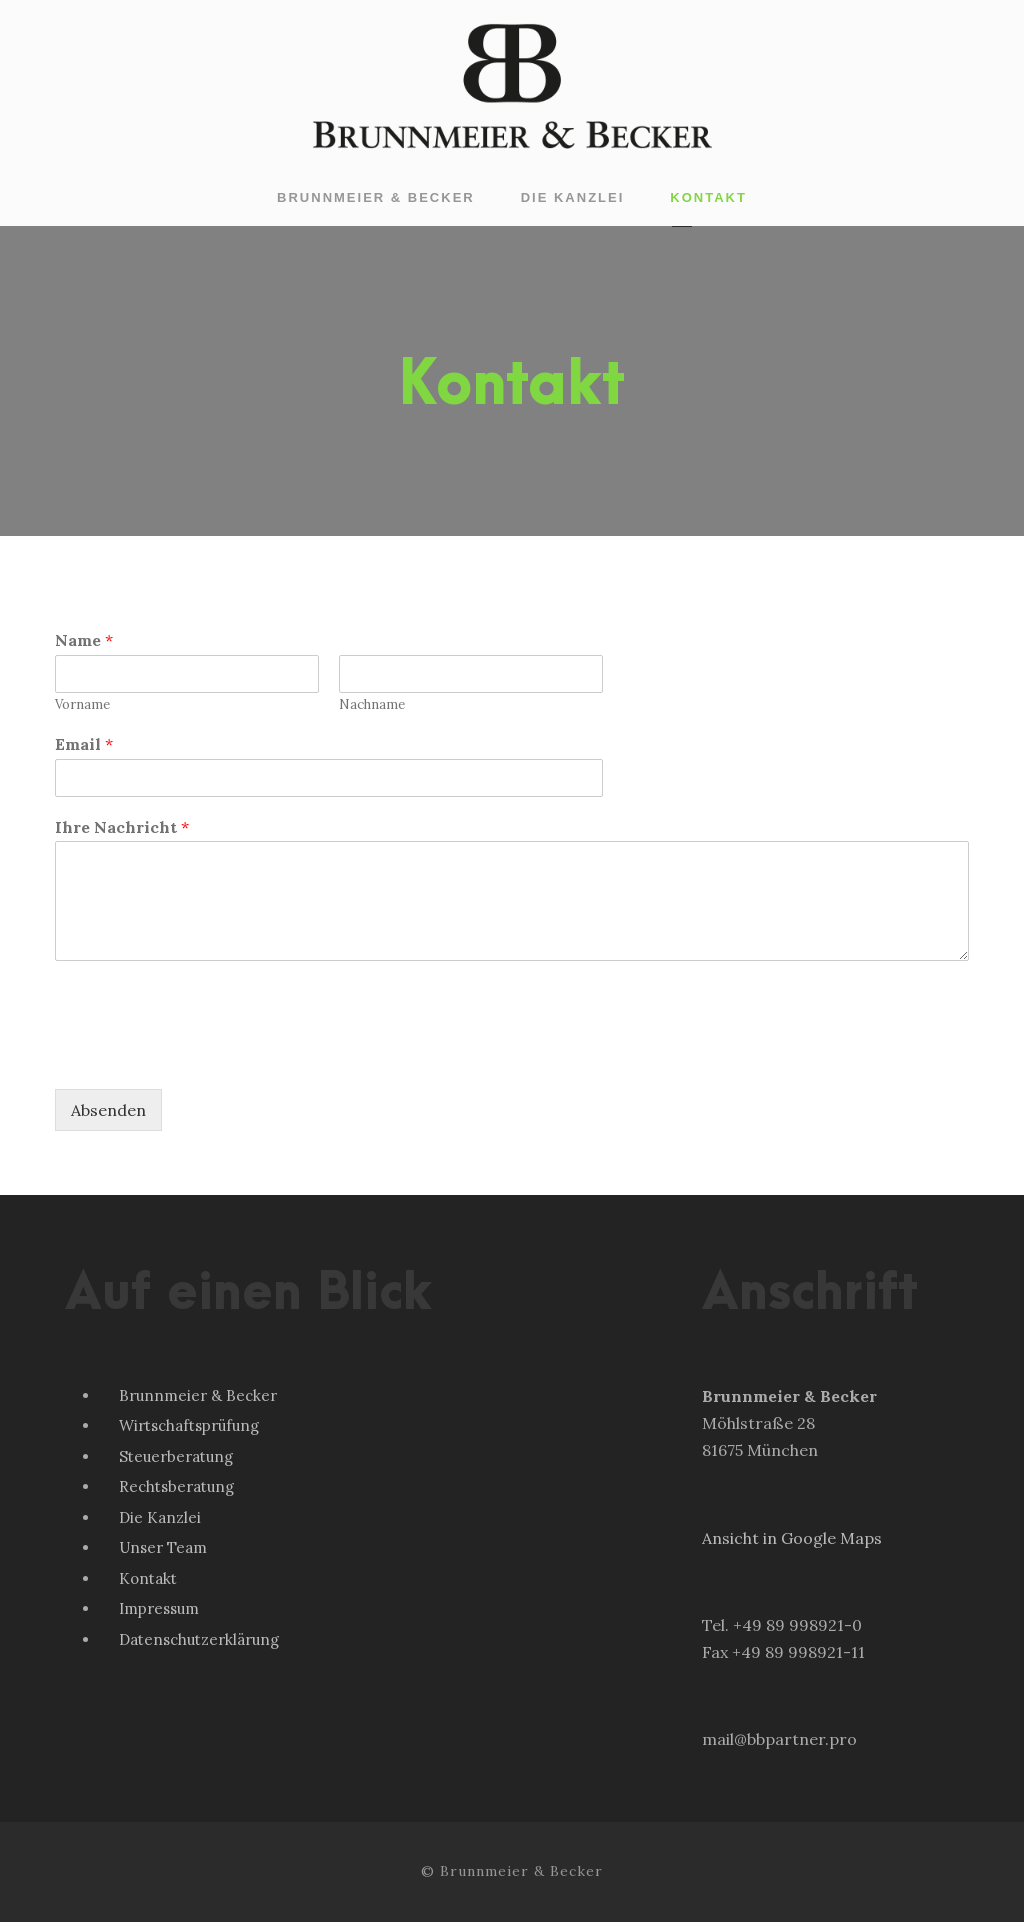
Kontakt (708, 197)
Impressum (159, 1608)
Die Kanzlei (573, 197)
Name (84, 640)
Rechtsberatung (176, 1486)
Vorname (82, 705)
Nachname (372, 705)
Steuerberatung (176, 1456)
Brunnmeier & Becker (376, 197)
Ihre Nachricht (122, 827)
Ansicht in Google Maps (792, 1538)
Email (84, 744)
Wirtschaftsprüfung (189, 1425)
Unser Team (163, 1547)
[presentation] (207, 1056)
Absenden (108, 1110)
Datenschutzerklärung (199, 1639)
